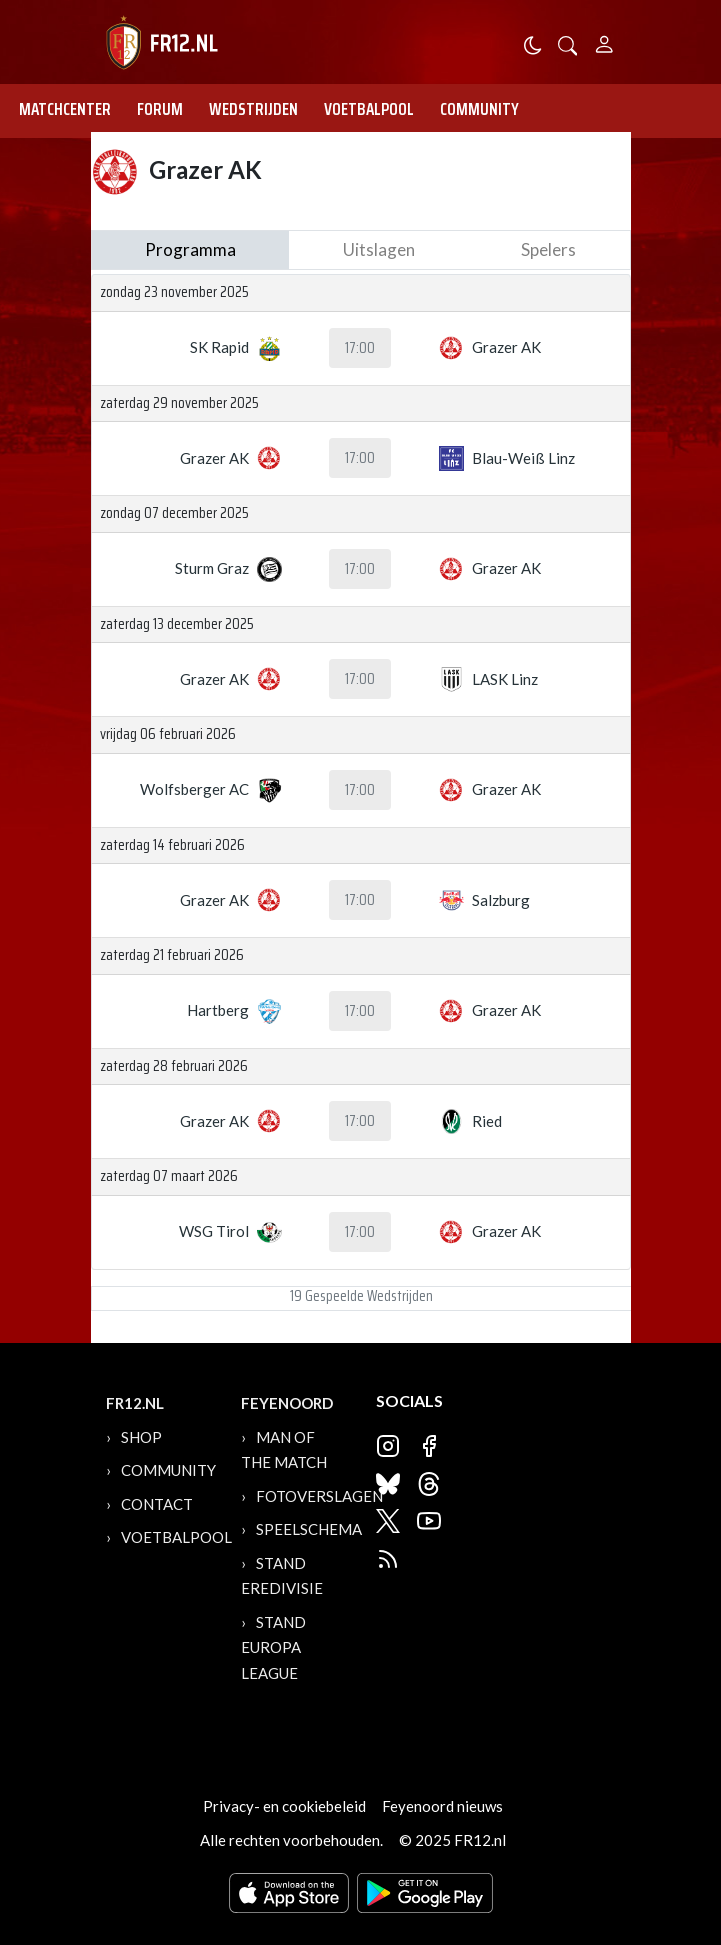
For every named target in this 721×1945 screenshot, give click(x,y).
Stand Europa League (273, 1647)
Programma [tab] (190, 249)
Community (479, 109)
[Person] (604, 41)
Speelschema (309, 1529)
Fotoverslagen (319, 1496)
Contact (157, 1504)
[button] (568, 43)
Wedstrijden (253, 109)
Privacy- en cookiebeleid (284, 1806)
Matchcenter (65, 109)
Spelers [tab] (548, 249)
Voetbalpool (369, 109)
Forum (160, 109)
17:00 (360, 348)
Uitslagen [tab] (379, 249)
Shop (141, 1437)
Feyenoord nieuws (442, 1806)
